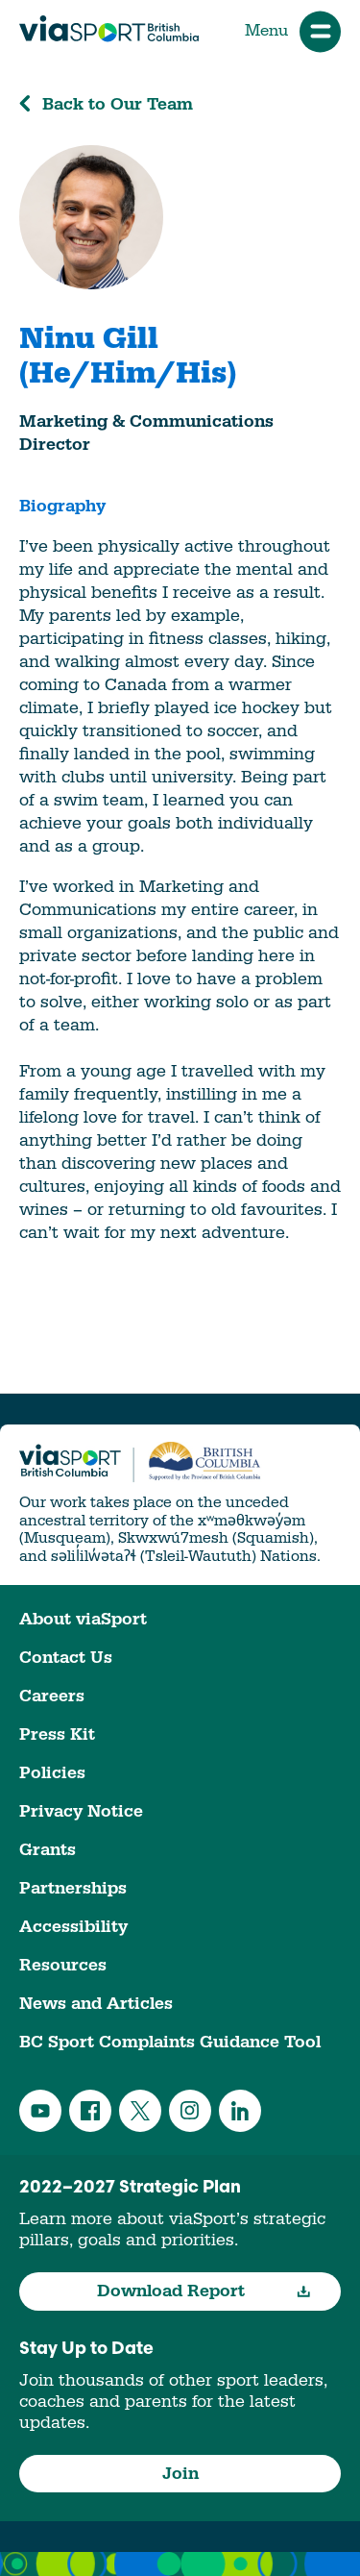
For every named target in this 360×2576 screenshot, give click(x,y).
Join (180, 2474)
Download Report (204, 2291)
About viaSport (83, 1619)
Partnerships (73, 1888)
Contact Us (65, 1658)
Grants (47, 1850)
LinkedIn (240, 2111)
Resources (63, 1965)
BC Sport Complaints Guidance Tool (170, 2042)
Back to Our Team (106, 104)
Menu (293, 31)
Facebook (90, 2111)
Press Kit (57, 1734)
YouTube (40, 2111)
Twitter (140, 2111)
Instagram (190, 2111)
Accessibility (73, 1927)
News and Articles (96, 2004)
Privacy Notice (81, 1811)
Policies (52, 1773)
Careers (51, 1696)
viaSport (109, 28)
